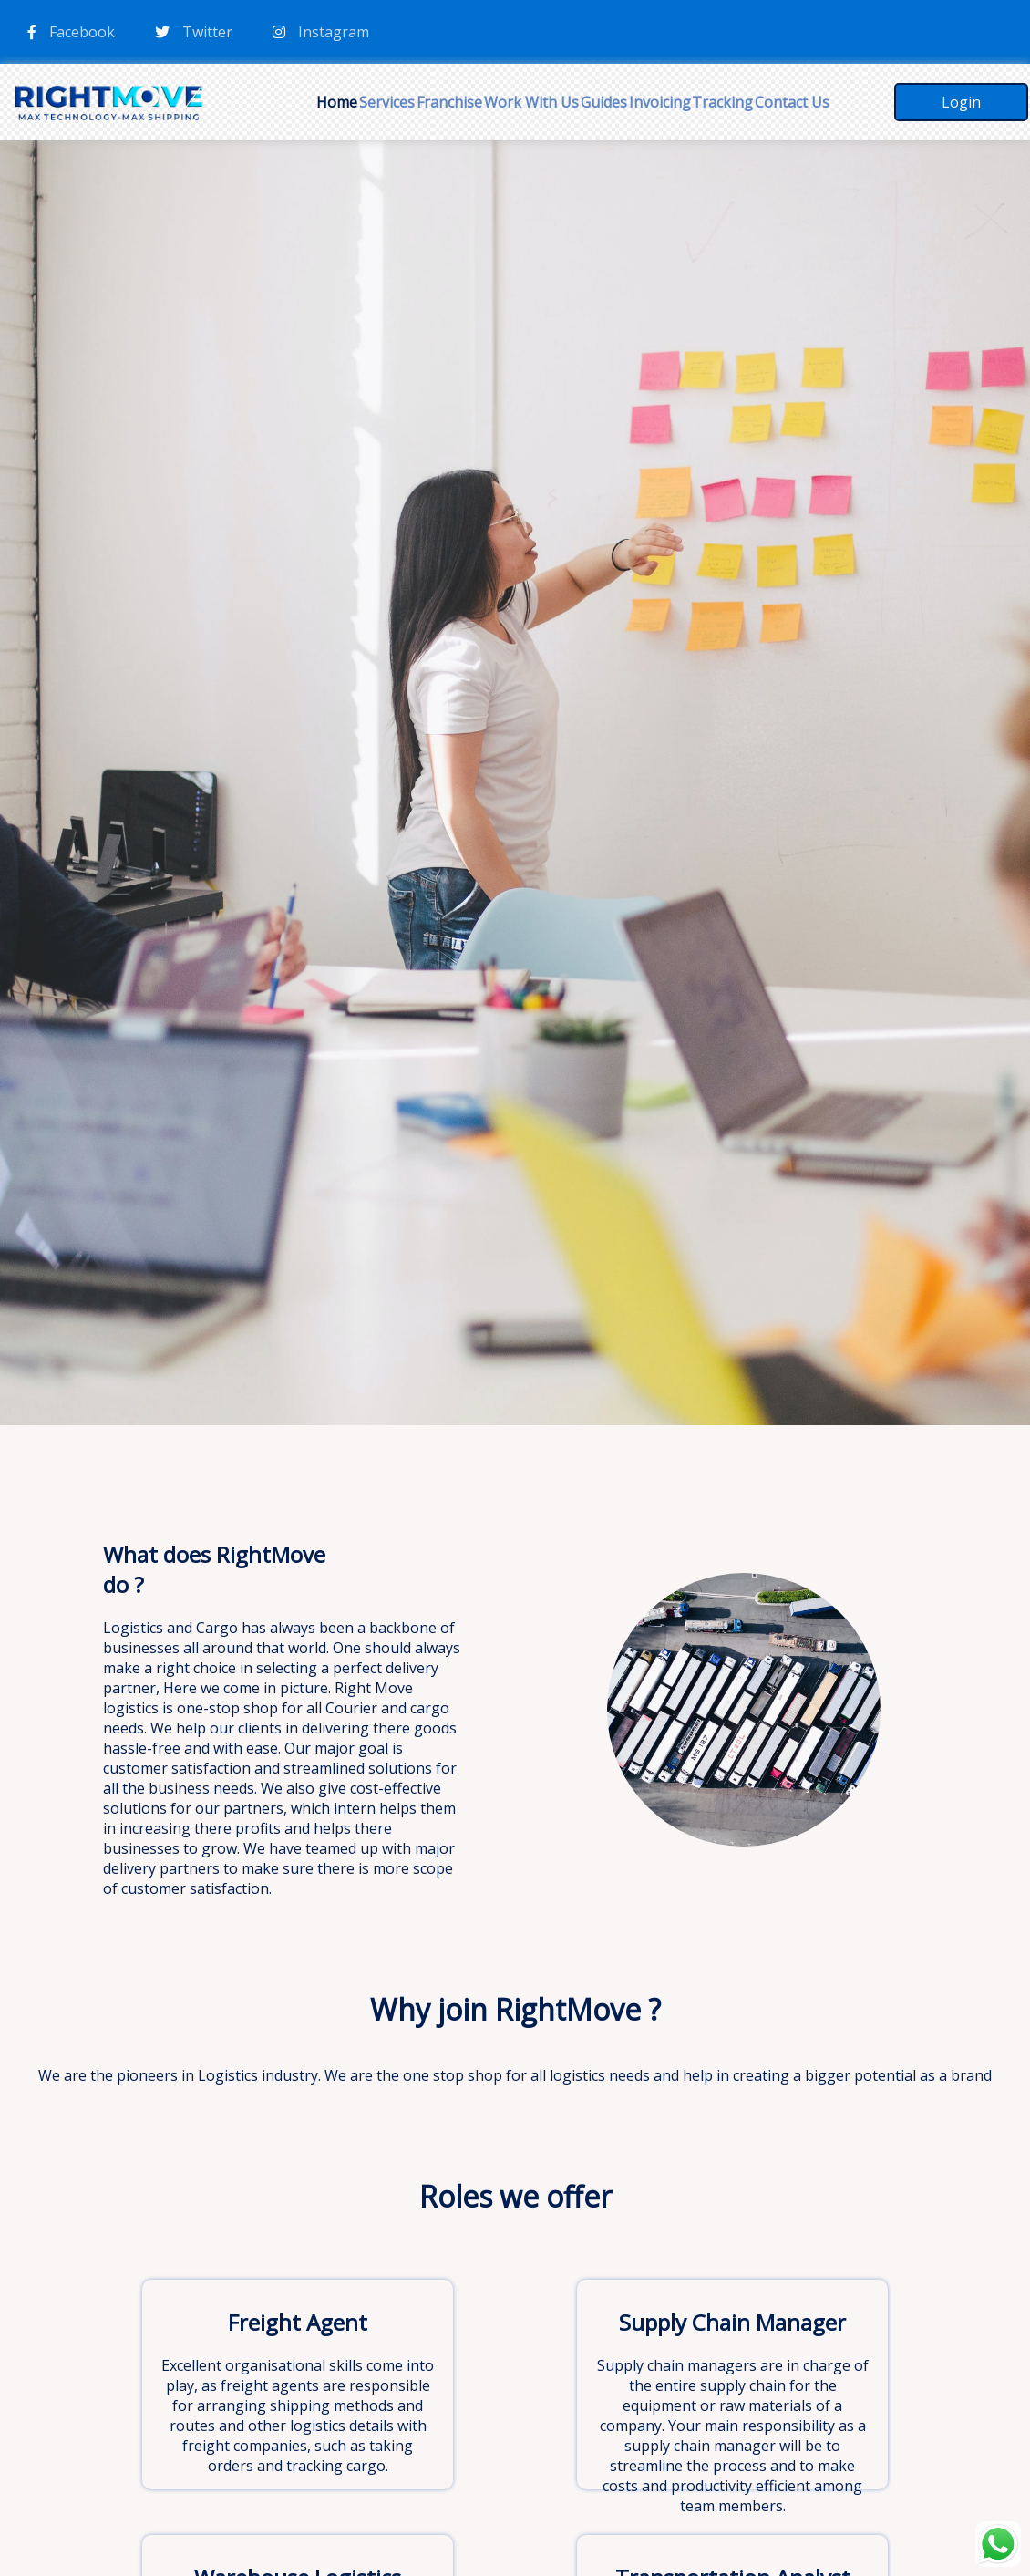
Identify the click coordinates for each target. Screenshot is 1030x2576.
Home (336, 102)
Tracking (722, 102)
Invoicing (660, 102)
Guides (604, 102)
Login (961, 102)
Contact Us (792, 102)
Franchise (449, 102)
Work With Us (531, 102)
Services (387, 102)
